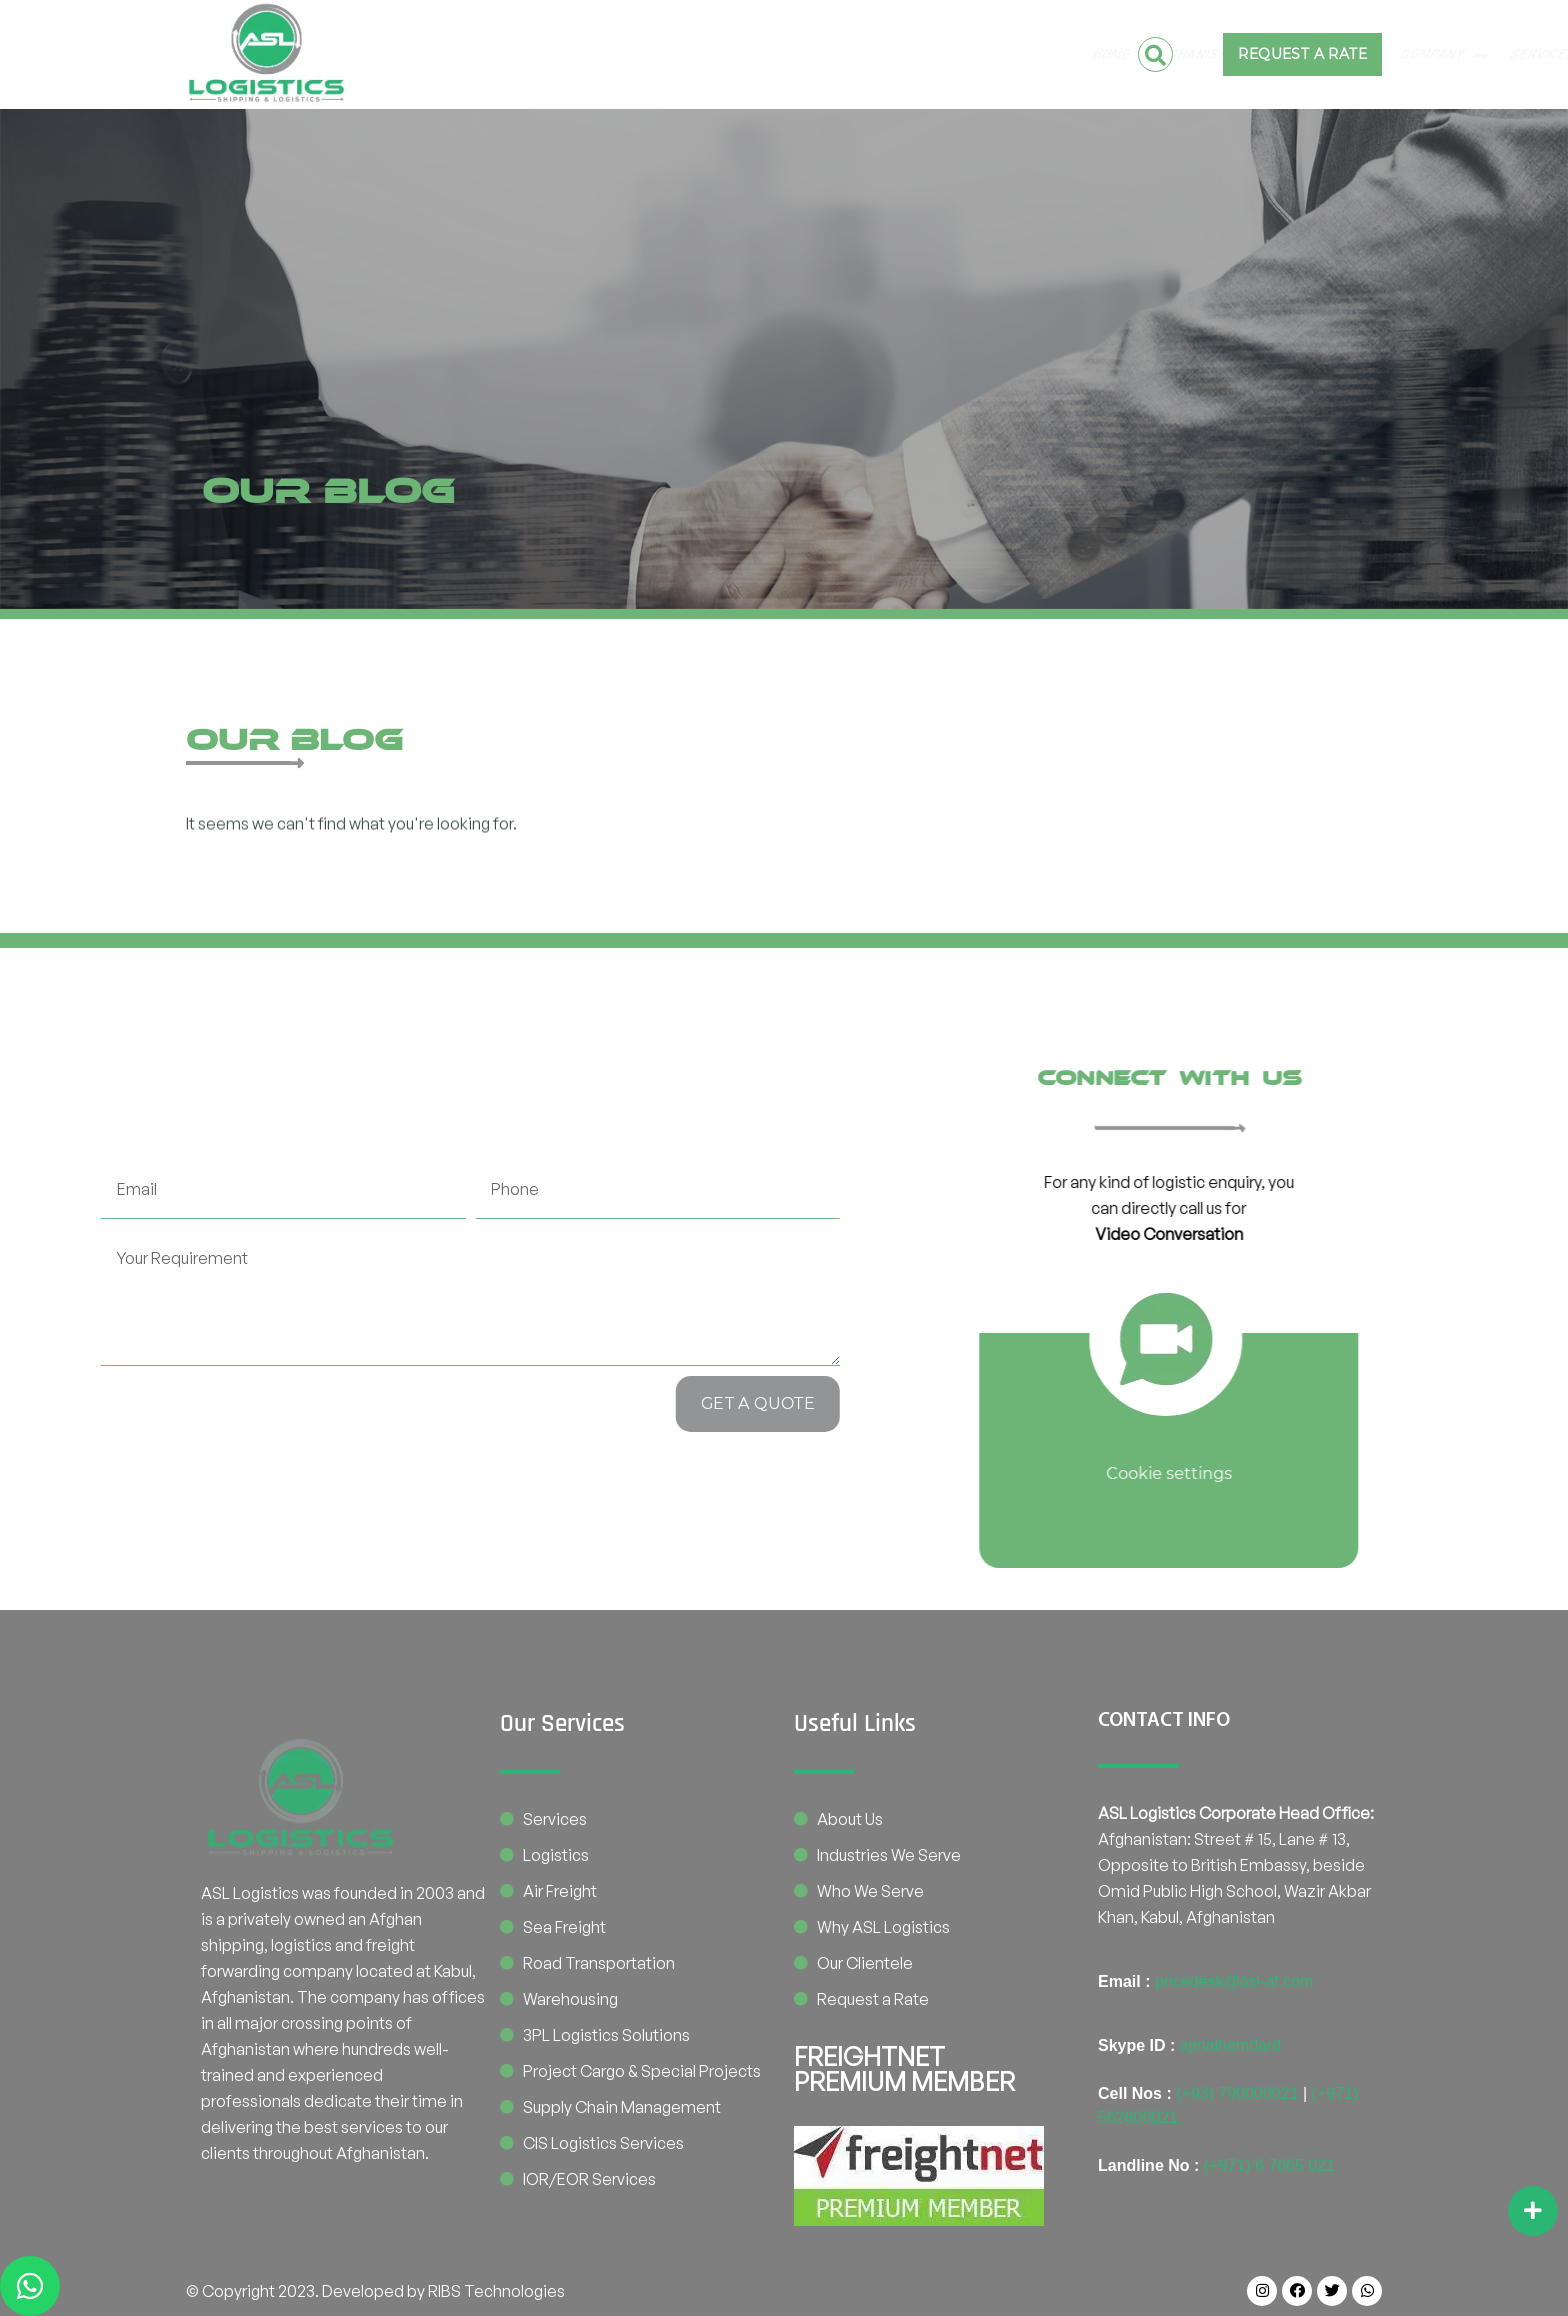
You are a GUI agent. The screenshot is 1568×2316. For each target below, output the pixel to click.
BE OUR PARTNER (1041, 54)
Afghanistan (492, 54)
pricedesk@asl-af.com (1234, 1981)
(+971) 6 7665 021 (1269, 2165)
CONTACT (933, 54)
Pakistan (616, 54)
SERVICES (837, 54)
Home (393, 54)
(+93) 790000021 (1237, 2093)
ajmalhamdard (1230, 2045)
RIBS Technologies (496, 2291)
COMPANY (727, 54)
